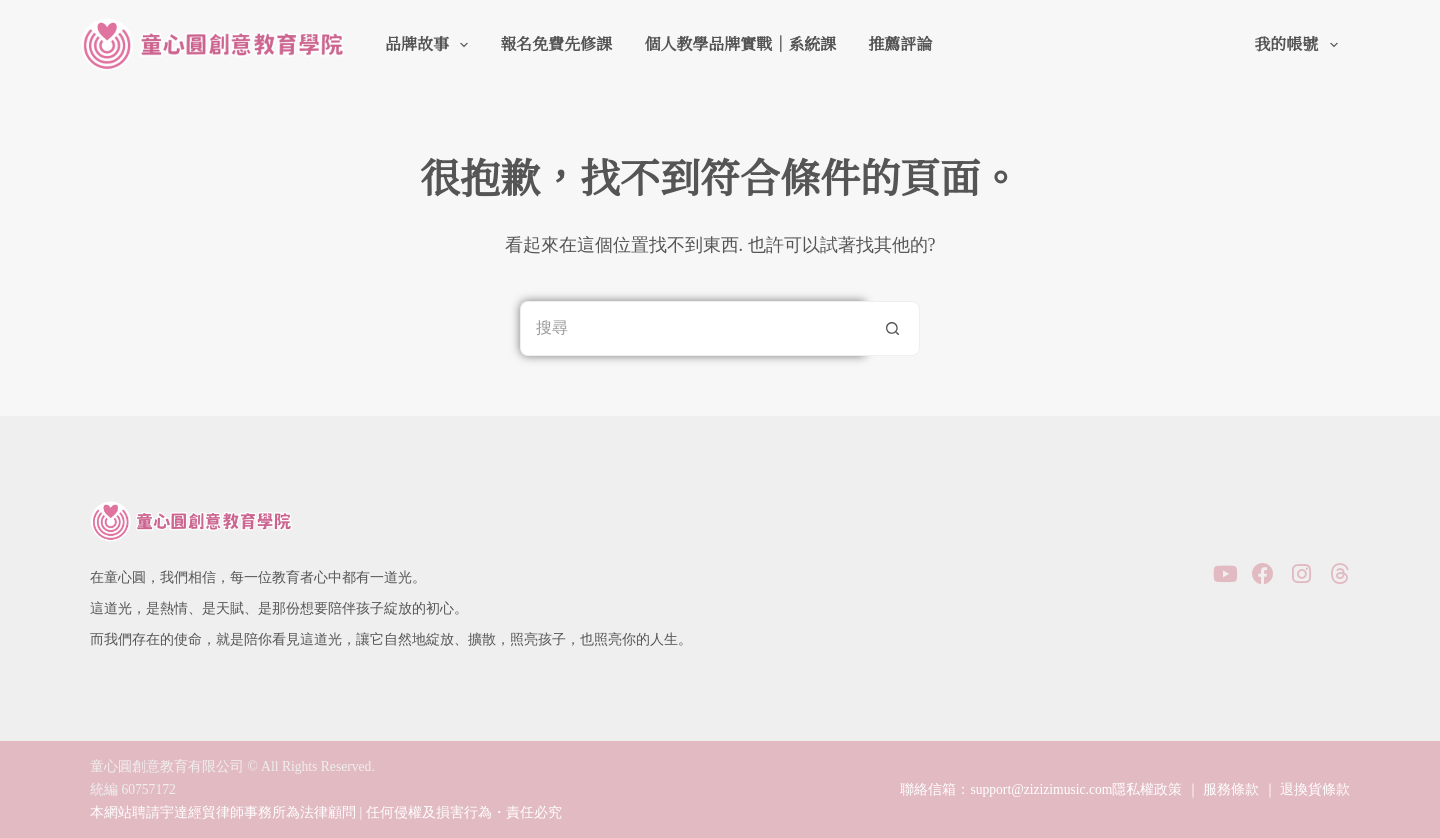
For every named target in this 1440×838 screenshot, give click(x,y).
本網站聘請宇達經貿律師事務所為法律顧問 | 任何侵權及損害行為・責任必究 (326, 812)
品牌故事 (430, 45)
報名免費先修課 (556, 44)
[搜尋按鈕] (892, 328)
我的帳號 (1299, 45)
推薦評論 (900, 44)
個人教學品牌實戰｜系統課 (740, 44)
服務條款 (1231, 789)
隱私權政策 (1147, 789)
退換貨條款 (1315, 789)
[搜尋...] (692, 328)
